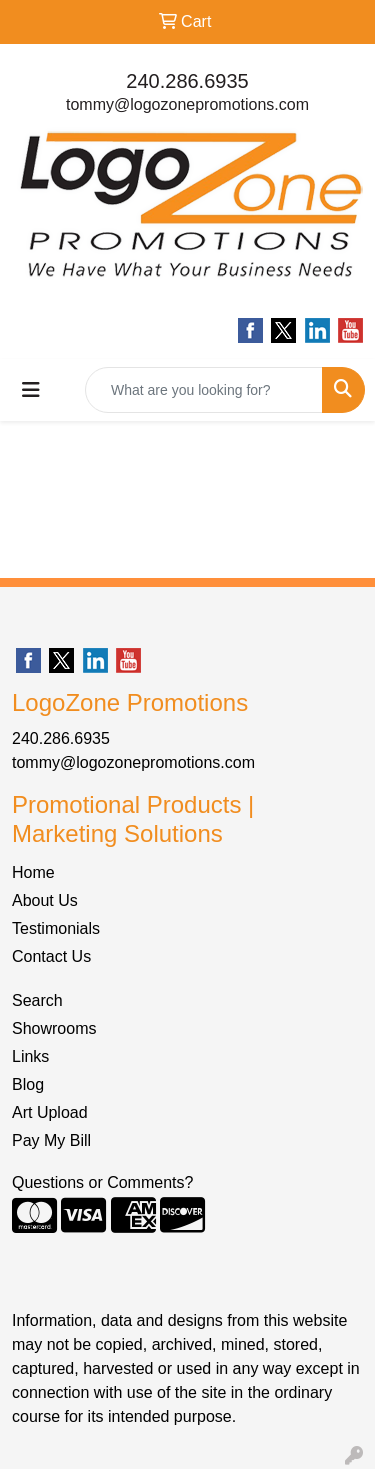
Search (37, 1000)
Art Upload (50, 1112)
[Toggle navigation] (31, 390)
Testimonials (56, 928)
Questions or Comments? (102, 1182)
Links (30, 1056)
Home (33, 872)
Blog (28, 1084)
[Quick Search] (204, 390)
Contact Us (51, 956)
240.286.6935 (187, 81)
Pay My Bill (51, 1140)
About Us (45, 900)
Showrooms (54, 1028)
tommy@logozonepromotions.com (187, 104)
